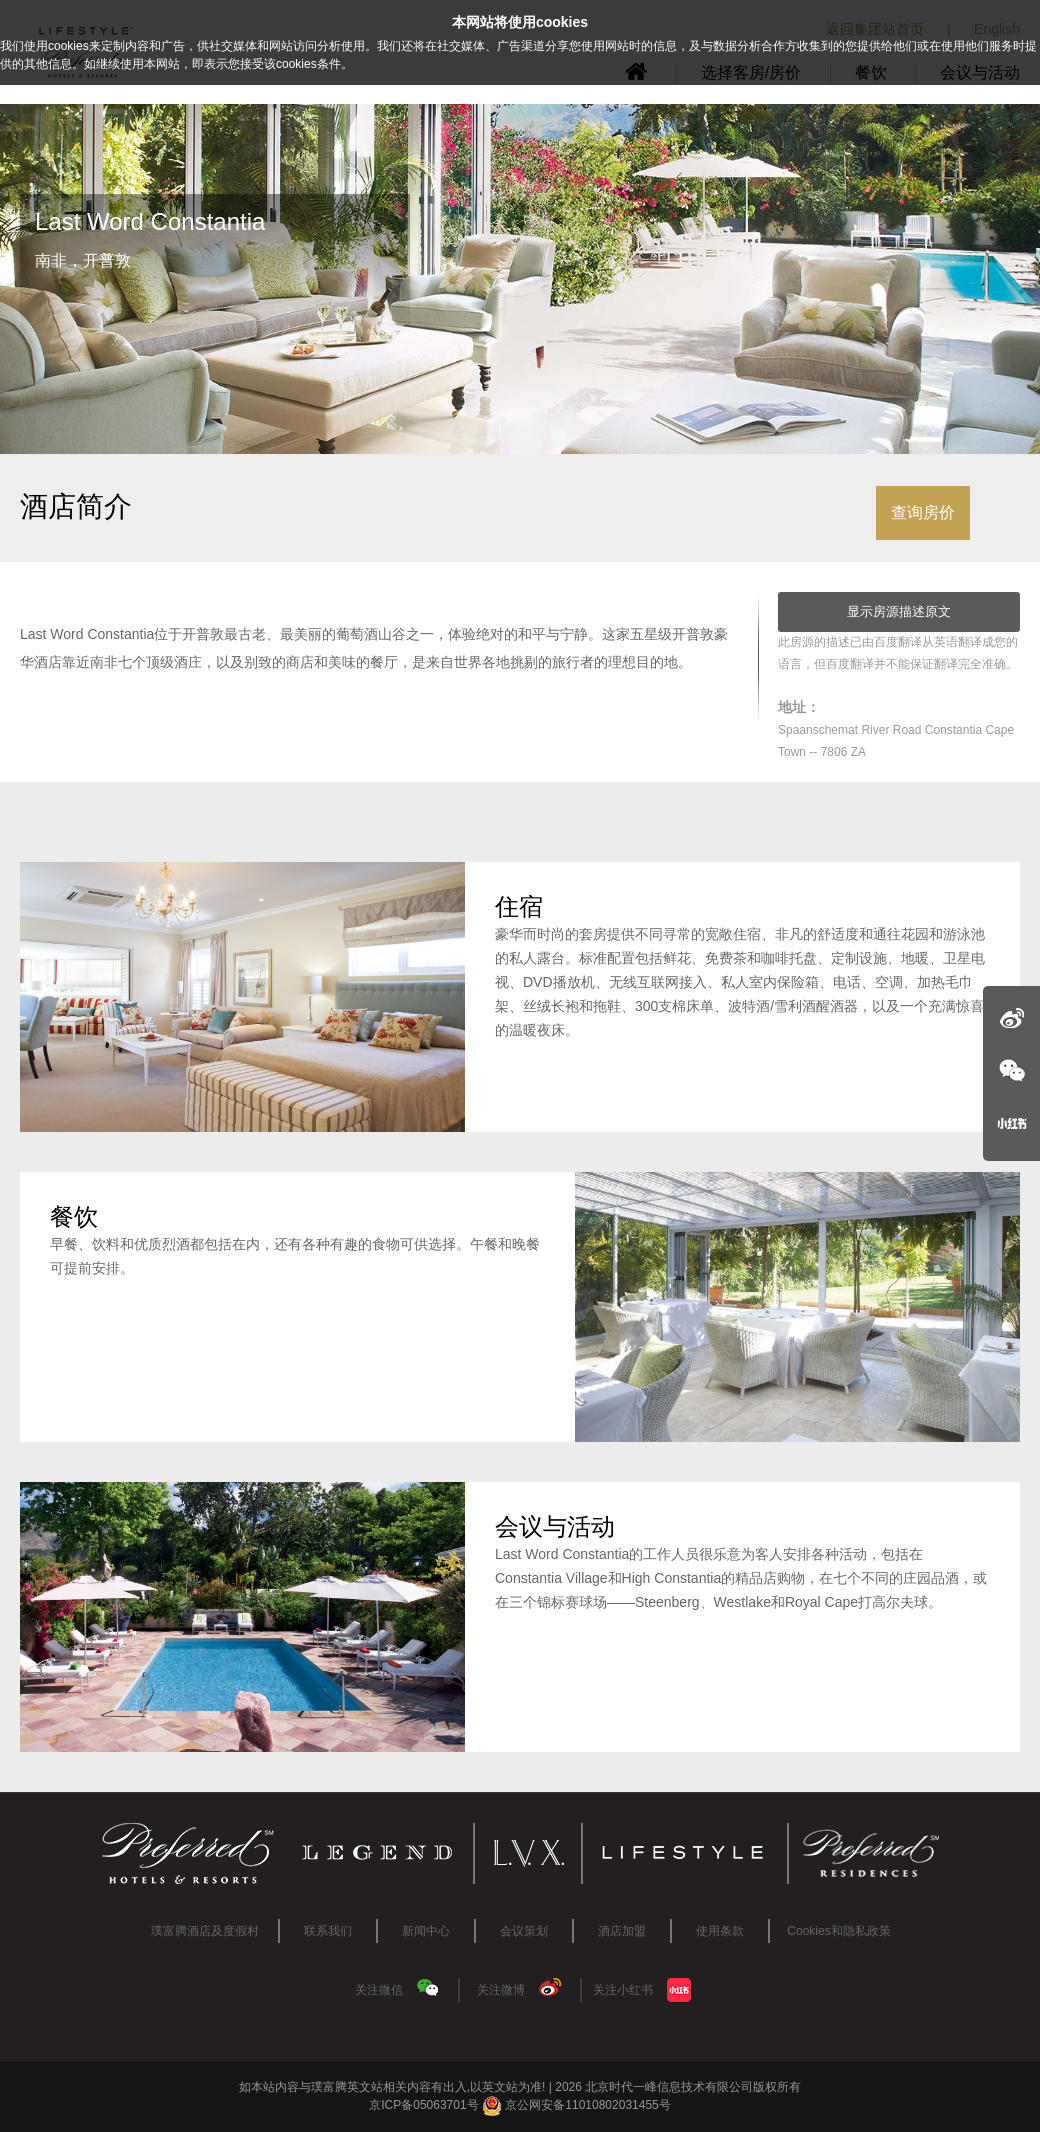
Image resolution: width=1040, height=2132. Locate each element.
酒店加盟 (622, 1931)
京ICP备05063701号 (423, 2105)
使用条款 (720, 1931)
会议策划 (524, 1931)
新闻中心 (426, 1931)
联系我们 (328, 1931)
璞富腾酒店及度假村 (205, 1931)
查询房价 (923, 512)
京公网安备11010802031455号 (576, 2105)
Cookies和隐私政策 (838, 1931)
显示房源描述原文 (899, 611)
